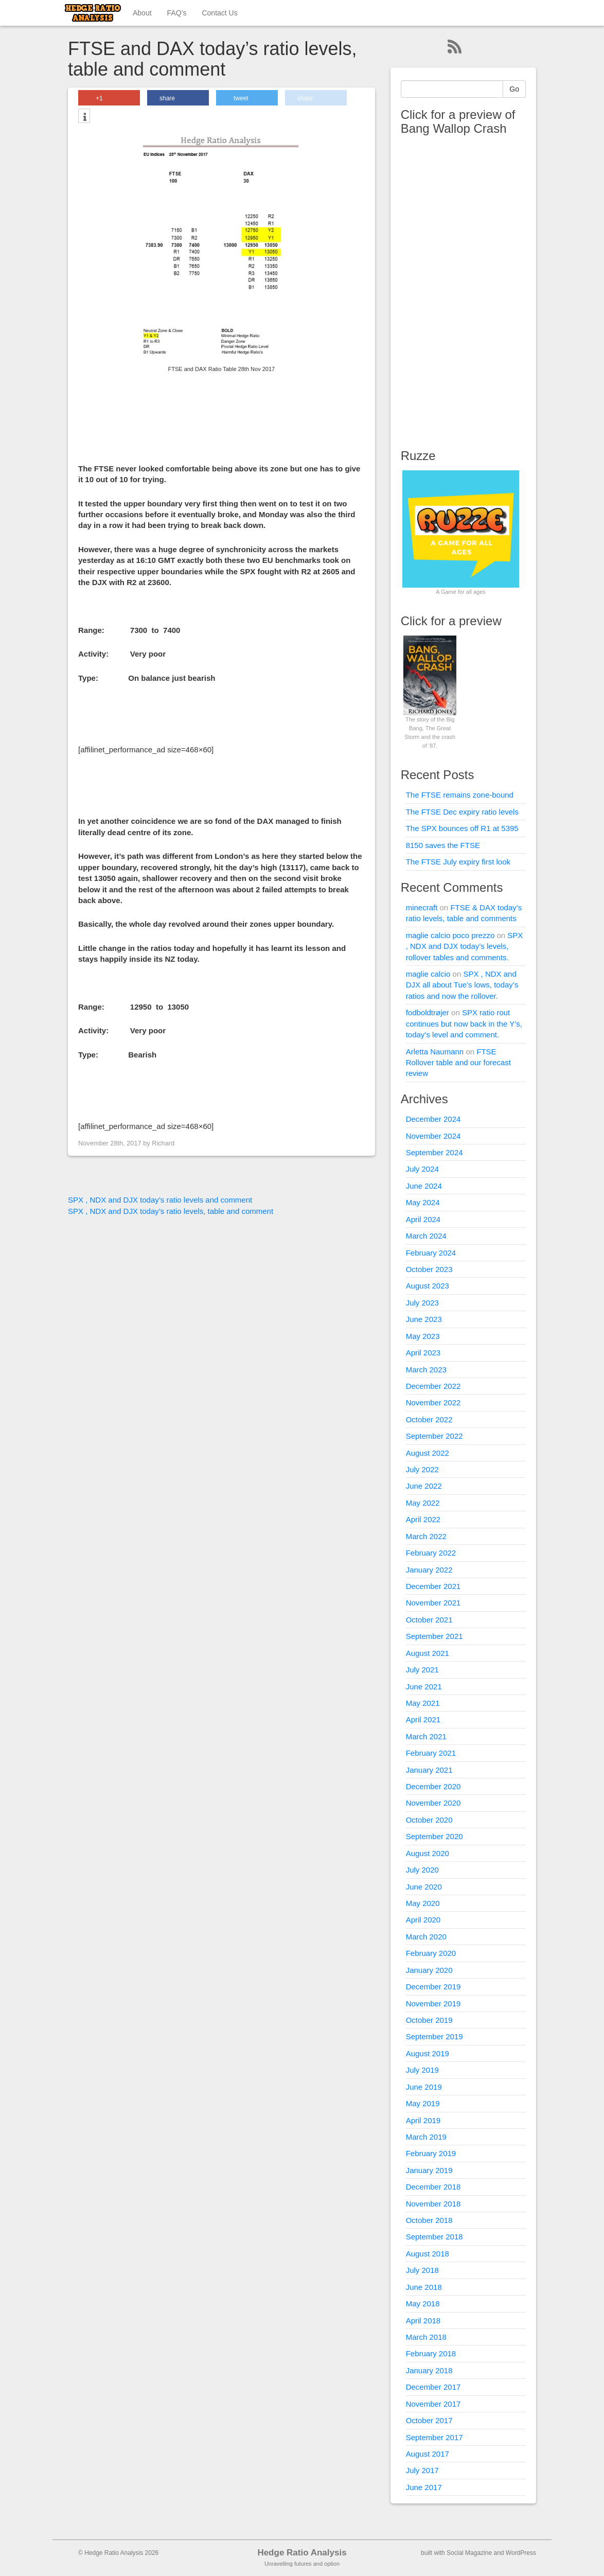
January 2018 (429, 2370)
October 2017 (429, 2420)
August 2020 (427, 1853)
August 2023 (427, 1285)
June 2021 (424, 1686)
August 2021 (427, 1653)
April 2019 (423, 2120)
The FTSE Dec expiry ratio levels (462, 811)
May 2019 (423, 2103)
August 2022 (427, 1453)
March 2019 (426, 2136)
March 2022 (426, 1536)
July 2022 (422, 1469)
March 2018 (426, 2337)
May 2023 (423, 1336)
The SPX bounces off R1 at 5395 (462, 828)
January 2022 (429, 1569)
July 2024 (422, 1169)
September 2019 (434, 2036)
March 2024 (426, 1235)
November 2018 (433, 2203)
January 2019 (429, 2170)
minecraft (422, 907)
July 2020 (422, 1869)
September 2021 (434, 1636)
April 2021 (423, 1719)
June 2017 (424, 2487)
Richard (163, 1143)
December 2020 (433, 1786)
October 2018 (429, 2220)
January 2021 (429, 1770)
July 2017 (422, 2470)
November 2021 (433, 1602)
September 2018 (434, 2236)
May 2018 (423, 2303)
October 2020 (429, 1819)
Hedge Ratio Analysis (301, 2552)
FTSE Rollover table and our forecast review (458, 1062)
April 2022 (423, 1519)
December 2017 (433, 2387)
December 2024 (433, 1119)
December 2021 (433, 1586)
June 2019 (424, 2087)
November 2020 (433, 1802)
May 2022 (423, 1502)
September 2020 (434, 1836)
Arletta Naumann (435, 1051)
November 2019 (433, 2003)
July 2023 (422, 1302)
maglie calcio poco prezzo (450, 935)
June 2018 (424, 2287)
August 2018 (427, 2253)
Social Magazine (469, 2552)
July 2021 (422, 1669)
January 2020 (429, 1970)
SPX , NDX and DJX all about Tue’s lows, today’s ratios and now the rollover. (462, 984)
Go (514, 89)
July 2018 (422, 2270)
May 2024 (423, 1202)
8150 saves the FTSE (443, 845)
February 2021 (431, 1753)
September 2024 (434, 1152)
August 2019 (427, 2053)
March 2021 (426, 1736)
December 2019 (433, 1986)
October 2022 (429, 1419)
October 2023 (429, 1269)
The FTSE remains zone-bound (459, 794)
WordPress (521, 2552)
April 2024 (423, 1219)
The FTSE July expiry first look (458, 861)
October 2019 (429, 2020)
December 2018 (433, 2186)
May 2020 (423, 1903)
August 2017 (427, 2453)
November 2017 (433, 2403)
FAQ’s (177, 13)
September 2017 (434, 2437)
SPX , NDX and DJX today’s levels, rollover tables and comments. (464, 946)
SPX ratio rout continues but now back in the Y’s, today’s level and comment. (464, 1023)
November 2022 (433, 1402)
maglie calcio (428, 973)
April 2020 (423, 1919)
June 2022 (424, 1485)
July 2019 (422, 2070)
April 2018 (423, 2320)
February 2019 (431, 2153)
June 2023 (424, 1319)
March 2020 (426, 1936)
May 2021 (423, 1703)
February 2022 (431, 1552)
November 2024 (433, 1136)
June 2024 (424, 1185)
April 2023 (423, 1352)
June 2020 (424, 1886)
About (142, 13)
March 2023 (426, 1369)
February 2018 (431, 2353)
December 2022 (433, 1386)
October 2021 (429, 1619)
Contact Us (219, 13)
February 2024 (431, 1252)
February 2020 (431, 1953)
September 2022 (434, 1436)
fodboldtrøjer (427, 1012)
